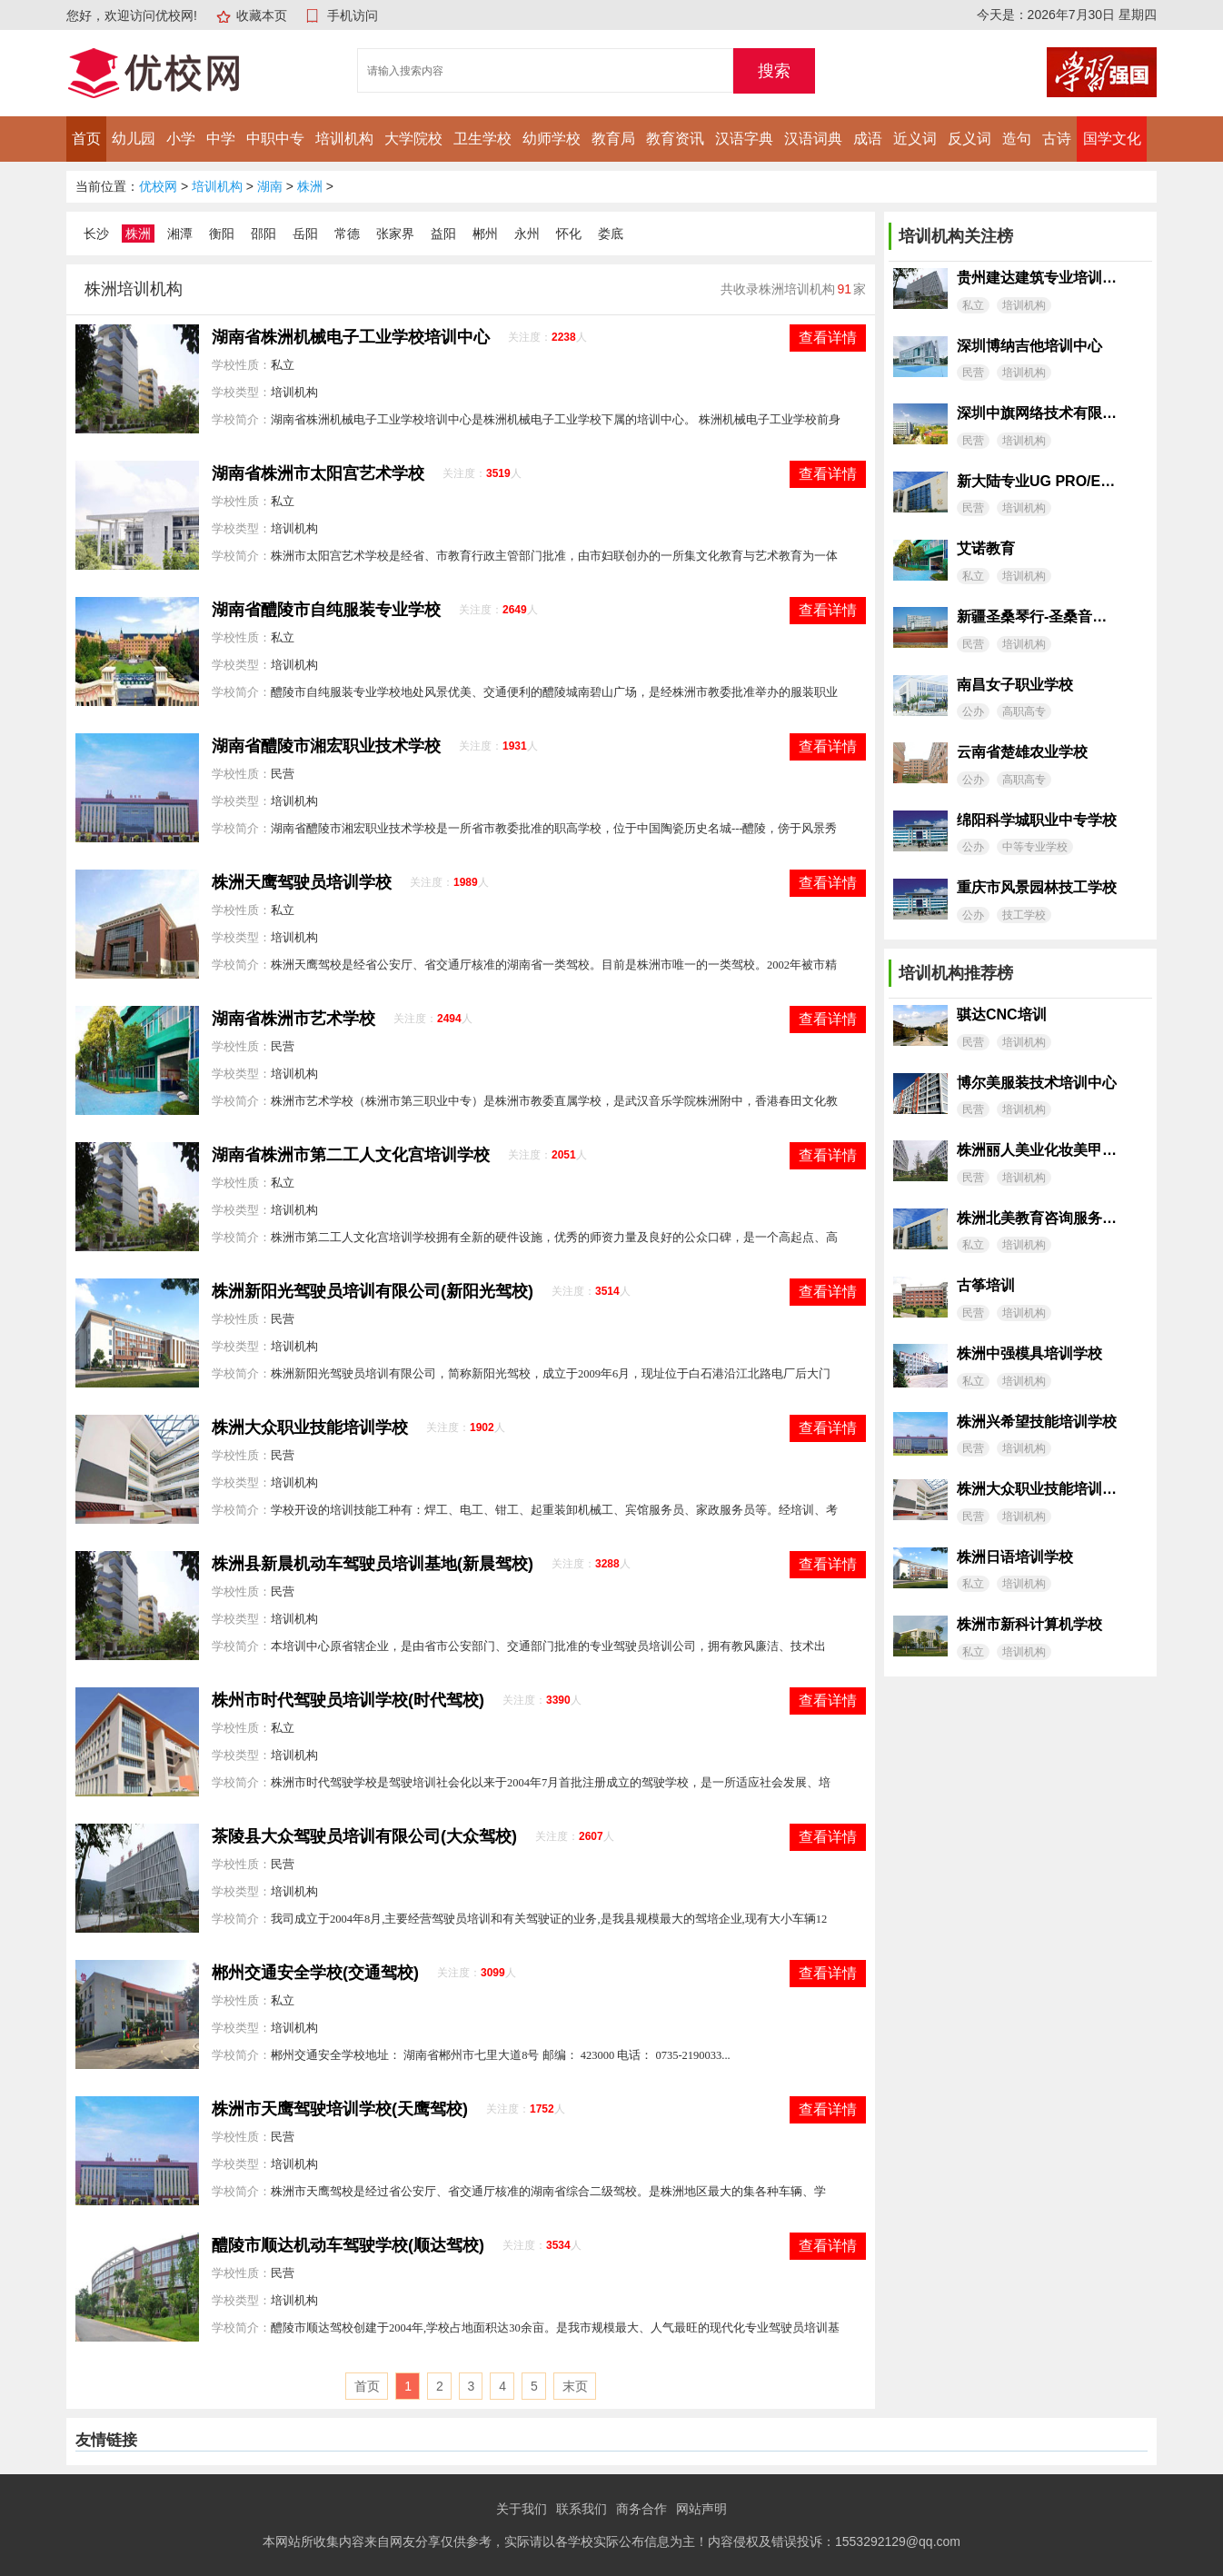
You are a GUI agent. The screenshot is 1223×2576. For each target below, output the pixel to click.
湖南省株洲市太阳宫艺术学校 (318, 473)
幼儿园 (133, 138)
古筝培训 (986, 1285)
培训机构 (344, 138)
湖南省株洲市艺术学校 (293, 1019)
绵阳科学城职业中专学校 (1037, 820)
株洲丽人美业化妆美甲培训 (1037, 1150)
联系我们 (581, 2508)
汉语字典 (744, 138)
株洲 (310, 186)
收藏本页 (261, 15)
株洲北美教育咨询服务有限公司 (1037, 1218)
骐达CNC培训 (1002, 1014)
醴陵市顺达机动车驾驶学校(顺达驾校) (348, 2245)
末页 (575, 2386)
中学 (220, 138)
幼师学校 (551, 138)
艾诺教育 (986, 548)
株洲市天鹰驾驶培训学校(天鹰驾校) (340, 2109)
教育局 (613, 138)
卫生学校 (482, 138)
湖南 (270, 186)
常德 (347, 233)
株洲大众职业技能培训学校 (310, 1427)
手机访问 (352, 15)
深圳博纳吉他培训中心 (1029, 345)
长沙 (96, 233)
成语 (867, 138)
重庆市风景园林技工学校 (1037, 887)
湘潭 (180, 233)
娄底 (610, 233)
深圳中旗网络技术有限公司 (1037, 413)
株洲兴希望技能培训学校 (1037, 1421)
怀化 (569, 233)
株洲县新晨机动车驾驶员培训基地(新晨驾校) (372, 1564)
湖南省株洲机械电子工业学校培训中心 (351, 337)
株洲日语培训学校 (1015, 1557)
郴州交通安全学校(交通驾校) (315, 1973)
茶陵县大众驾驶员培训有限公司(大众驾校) (364, 1836)
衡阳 (221, 233)
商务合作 (641, 2508)
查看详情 (828, 337)
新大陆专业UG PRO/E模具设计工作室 (1037, 481)
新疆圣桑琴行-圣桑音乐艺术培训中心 (1037, 616)
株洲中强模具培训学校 (1029, 1353)
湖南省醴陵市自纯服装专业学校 (326, 610)
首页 (86, 138)
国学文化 (1112, 138)
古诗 (1056, 138)
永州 (527, 233)
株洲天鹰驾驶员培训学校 (302, 882)
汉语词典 (813, 138)
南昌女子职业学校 (1015, 684)
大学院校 (413, 138)
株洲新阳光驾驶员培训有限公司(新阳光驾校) (372, 1291)
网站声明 (701, 2508)
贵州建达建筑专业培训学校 (1037, 277)
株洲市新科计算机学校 (1029, 1624)
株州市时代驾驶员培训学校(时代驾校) (348, 1700)
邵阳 (263, 233)
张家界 (395, 233)
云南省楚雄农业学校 (1022, 752)
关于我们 (521, 2508)
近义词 (915, 138)
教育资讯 (675, 138)
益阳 (443, 233)
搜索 (774, 71)
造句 (1016, 138)
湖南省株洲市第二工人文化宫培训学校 (351, 1155)
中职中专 (275, 138)
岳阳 (305, 233)
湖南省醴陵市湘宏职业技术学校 (326, 746)
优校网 (158, 186)
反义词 (969, 138)
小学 (180, 138)
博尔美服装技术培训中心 (1037, 1082)
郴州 (485, 233)
